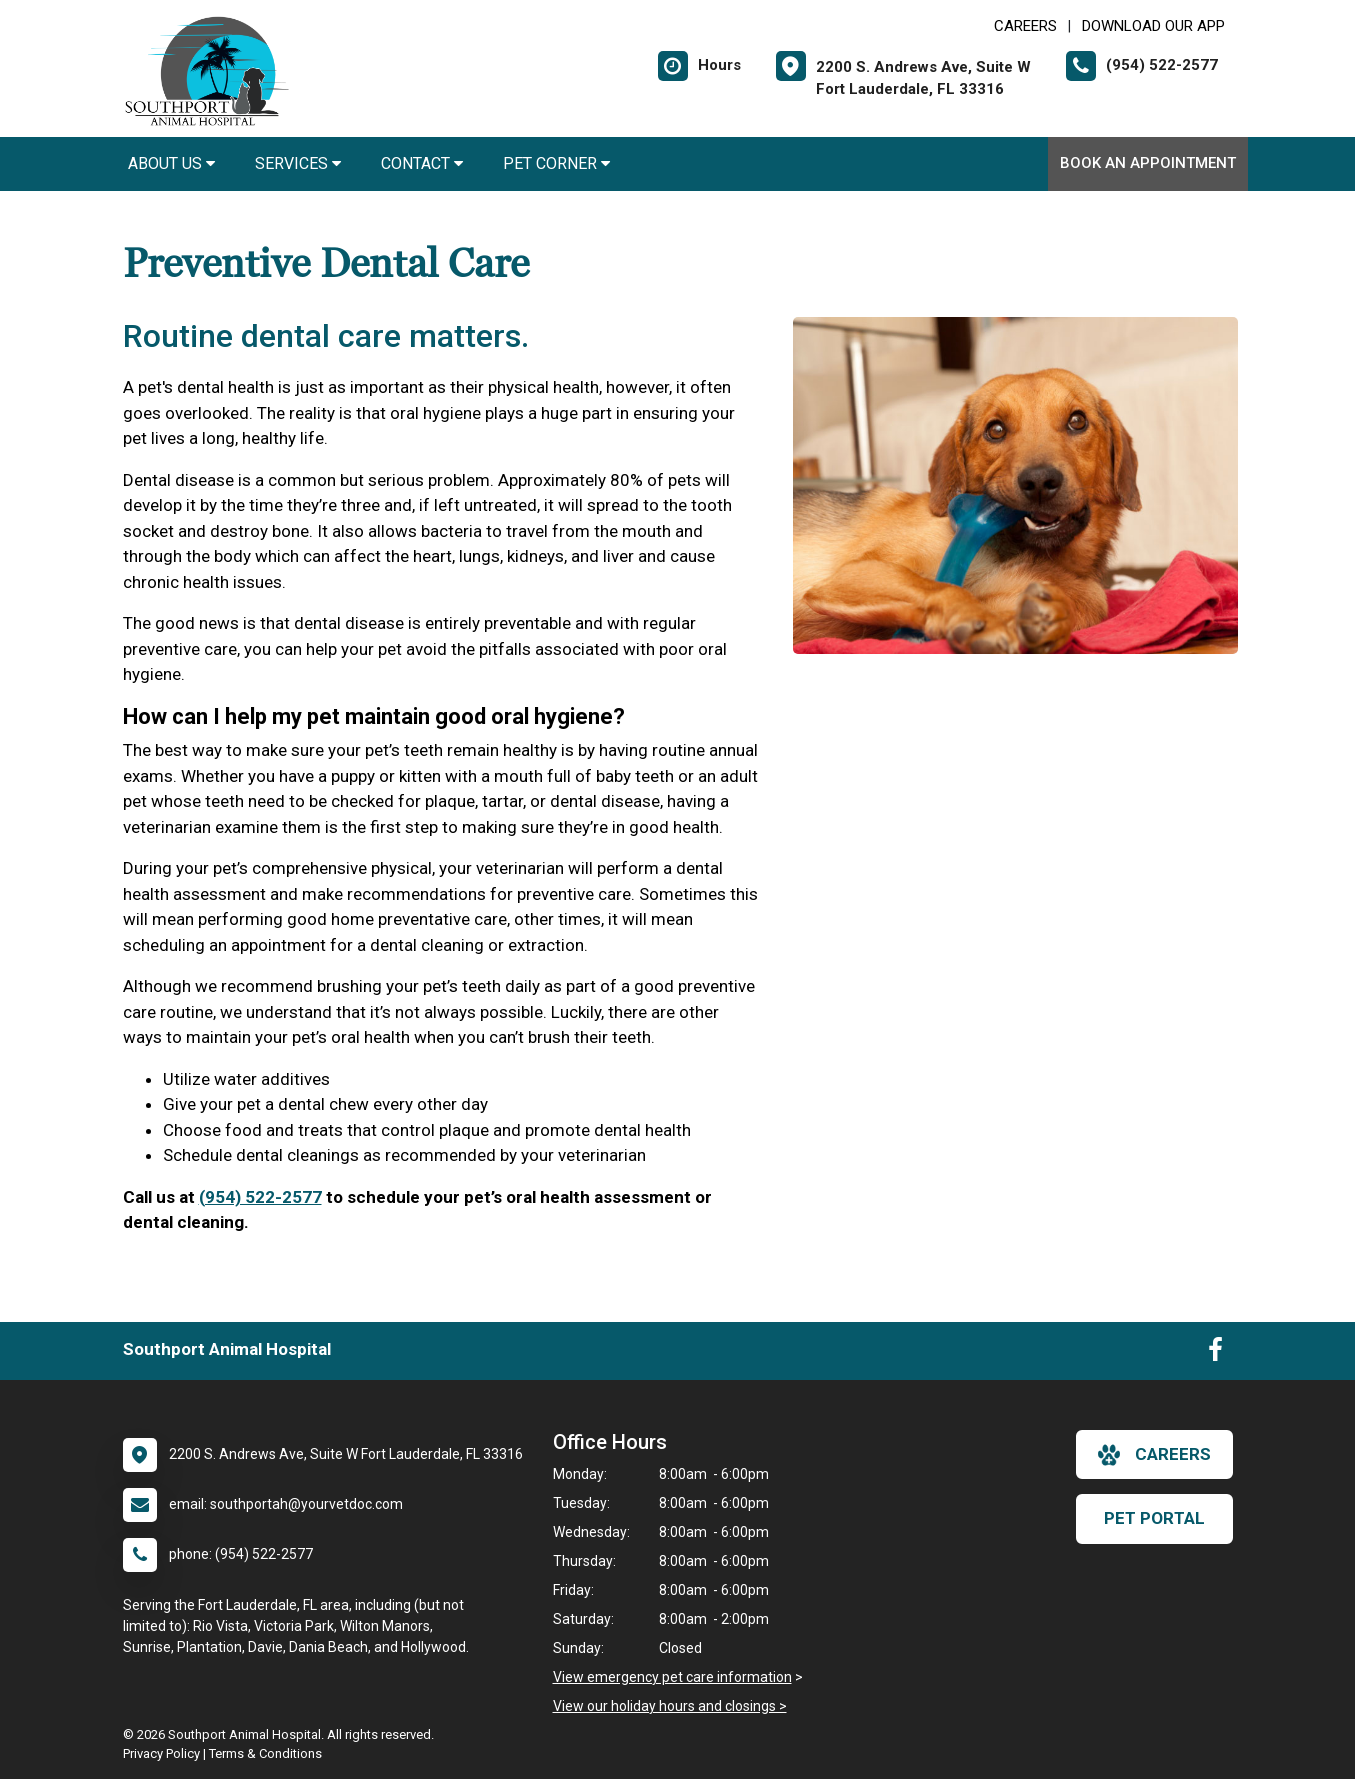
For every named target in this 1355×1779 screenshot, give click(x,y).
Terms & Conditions (265, 1753)
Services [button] (298, 163)
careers (1154, 1455)
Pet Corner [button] (556, 163)
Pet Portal (1154, 1518)
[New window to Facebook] (1215, 1354)
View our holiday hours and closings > (670, 1706)
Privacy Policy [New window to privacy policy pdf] (161, 1753)
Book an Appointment (1148, 163)
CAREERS (1025, 26)
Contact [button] (422, 163)
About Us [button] (171, 163)
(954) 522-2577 (260, 1197)
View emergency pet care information (672, 1677)
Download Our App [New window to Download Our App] (1153, 26)
